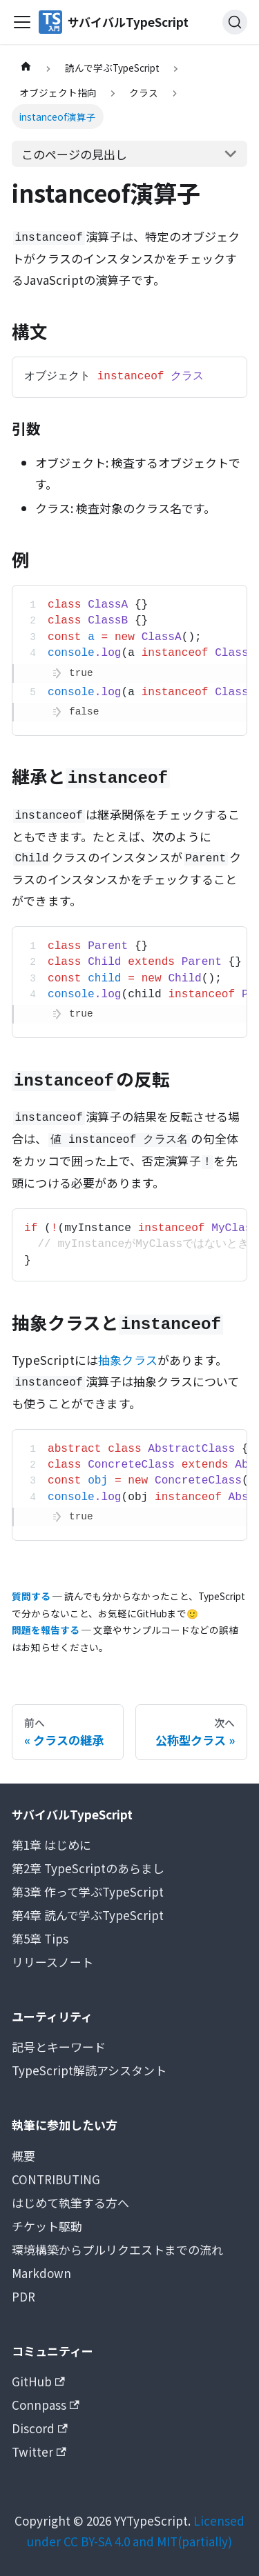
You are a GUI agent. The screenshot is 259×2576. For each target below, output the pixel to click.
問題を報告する (45, 1630)
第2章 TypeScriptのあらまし (88, 1868)
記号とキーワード (59, 2046)
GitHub (38, 2381)
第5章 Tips (40, 1938)
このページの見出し (74, 154)
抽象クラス (127, 1359)
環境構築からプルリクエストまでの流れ (117, 2249)
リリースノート (52, 1961)
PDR (23, 2296)
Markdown (41, 2273)
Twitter (39, 2451)
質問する (31, 1596)
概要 (23, 2155)
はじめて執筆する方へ (70, 2202)
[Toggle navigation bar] (22, 22)
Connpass (45, 2404)
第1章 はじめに (51, 1844)
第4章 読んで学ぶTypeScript (88, 1915)
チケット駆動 (47, 2226)
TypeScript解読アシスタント (89, 2070)
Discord (40, 2428)
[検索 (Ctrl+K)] (234, 22)
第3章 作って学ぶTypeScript (88, 1891)
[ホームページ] (25, 68)
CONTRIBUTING (56, 2179)
